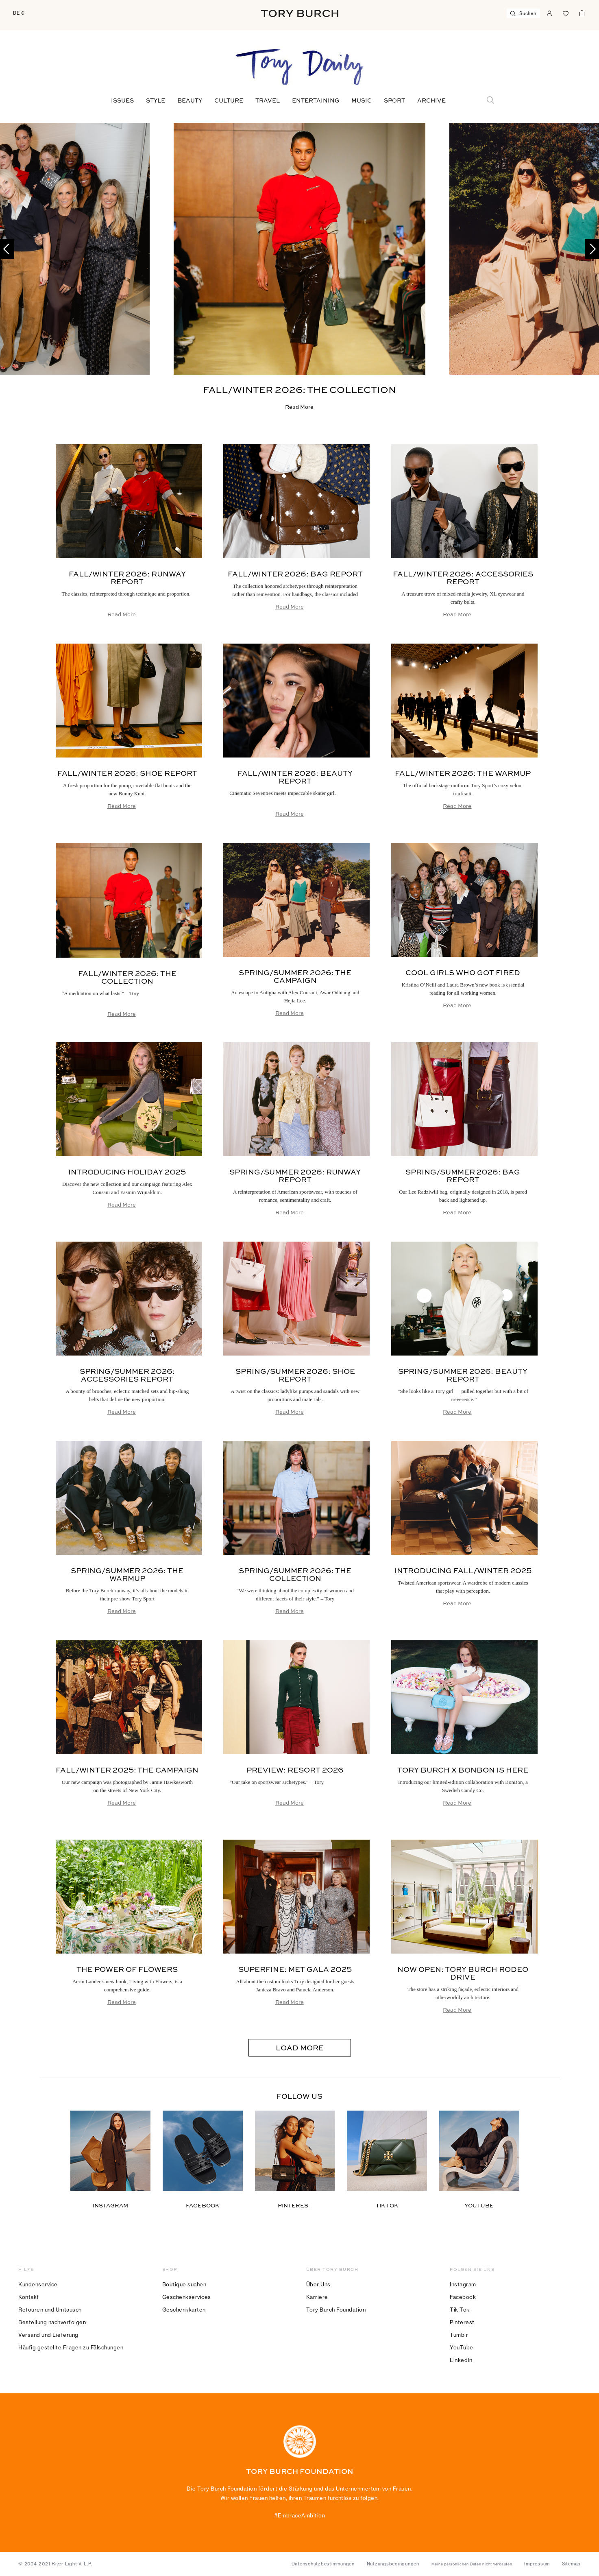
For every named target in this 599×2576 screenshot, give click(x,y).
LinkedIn (461, 2360)
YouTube (461, 2347)
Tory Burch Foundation (336, 2309)
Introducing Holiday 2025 (127, 1172)
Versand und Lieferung (48, 2334)
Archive (431, 101)
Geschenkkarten (184, 2309)
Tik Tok (460, 2309)
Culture (228, 101)
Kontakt (28, 2297)
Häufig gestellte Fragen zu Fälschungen (70, 2347)
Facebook (463, 2297)
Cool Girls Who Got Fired (462, 973)
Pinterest (462, 2322)
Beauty (189, 101)
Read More (299, 407)
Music (361, 101)
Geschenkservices (186, 2297)
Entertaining (315, 101)
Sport (394, 101)
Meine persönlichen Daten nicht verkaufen (471, 2564)
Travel (267, 101)
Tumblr (459, 2334)
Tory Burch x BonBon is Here (462, 1770)
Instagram (463, 2284)
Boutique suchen (184, 2284)
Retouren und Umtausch (50, 2309)
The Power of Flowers (127, 1969)
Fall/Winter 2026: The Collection (299, 390)
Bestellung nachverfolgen (52, 2322)
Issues (122, 101)
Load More (300, 2048)
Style (155, 101)
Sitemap (571, 2564)
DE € (18, 13)
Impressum (537, 2564)
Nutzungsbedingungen (393, 2564)
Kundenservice (38, 2284)
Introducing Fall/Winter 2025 (462, 1571)
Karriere (317, 2297)
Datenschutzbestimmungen (323, 2564)
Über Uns (318, 2284)
